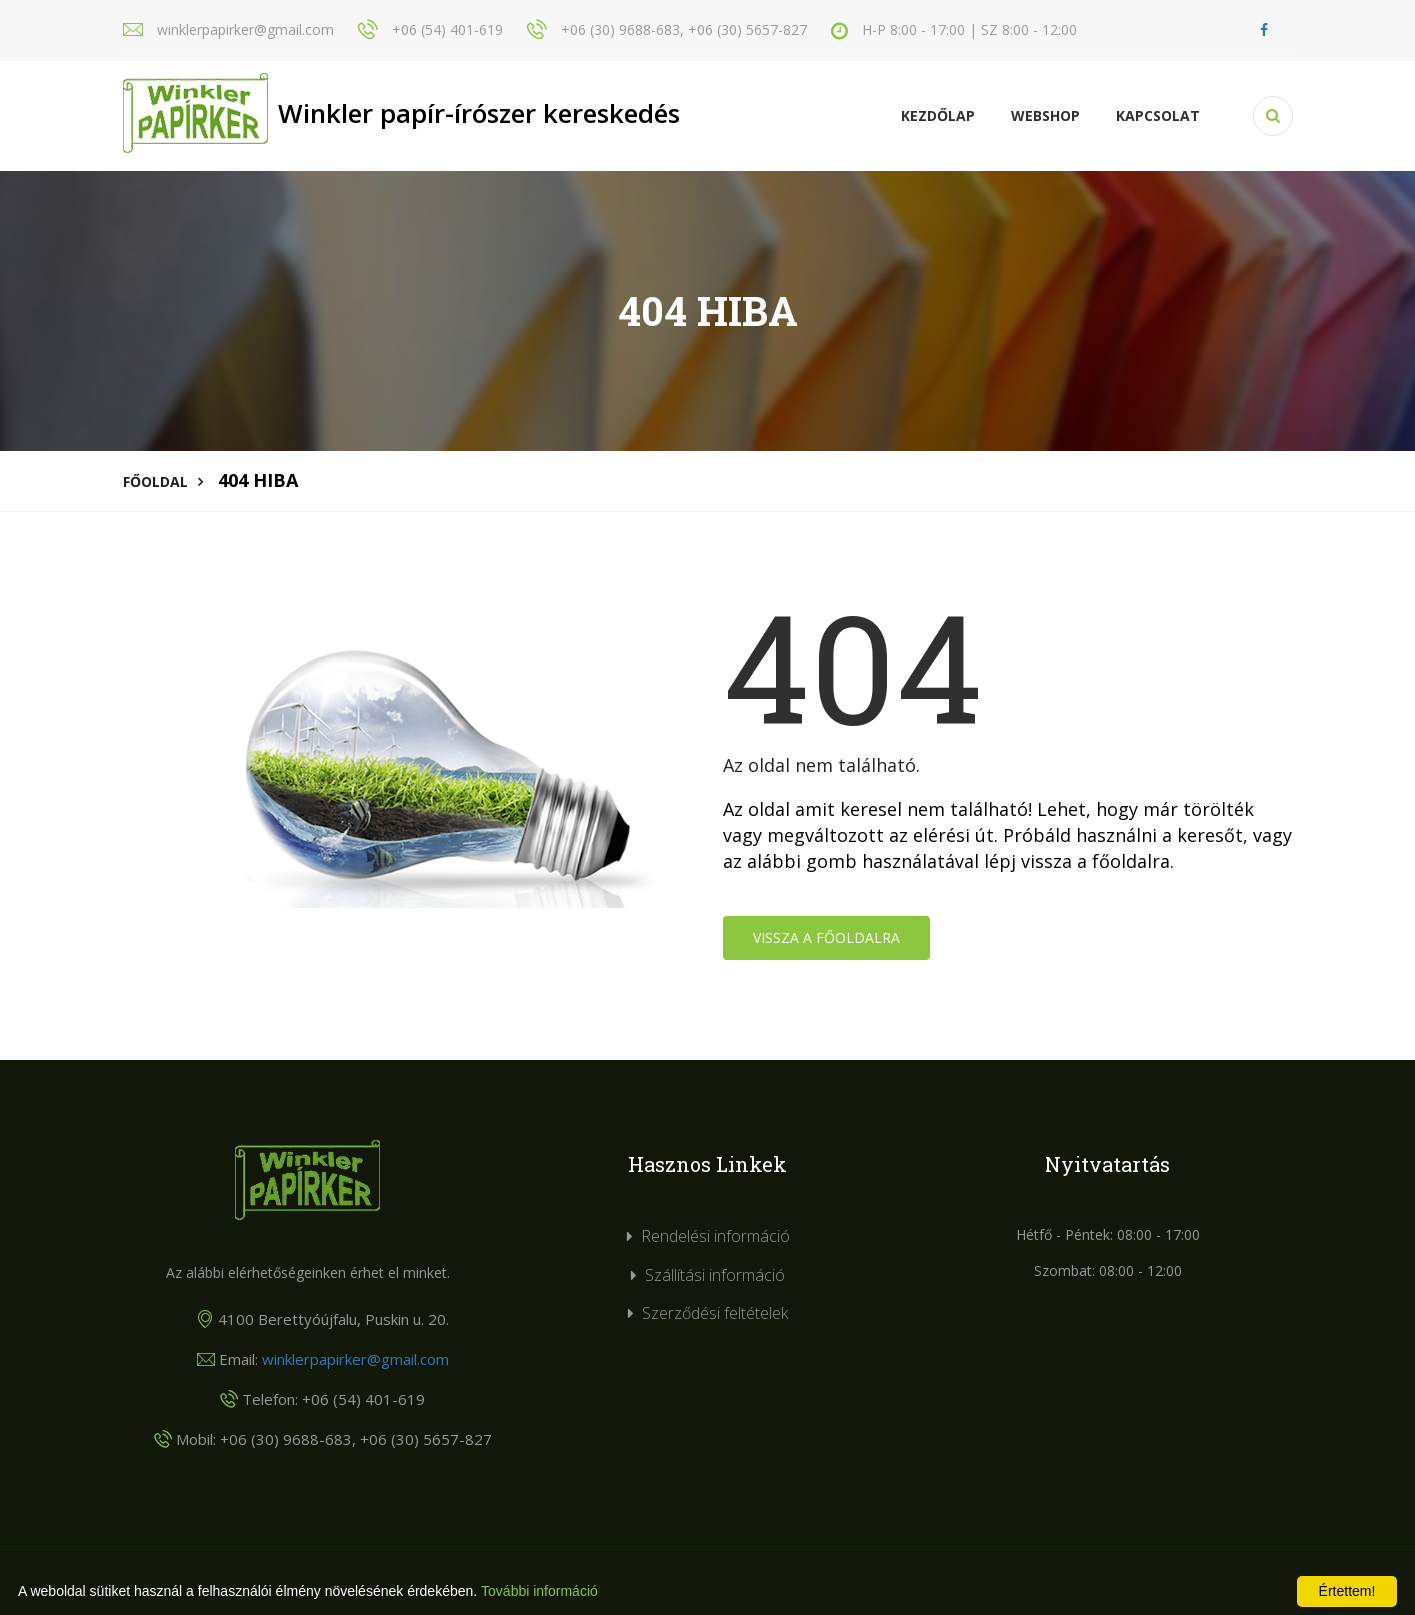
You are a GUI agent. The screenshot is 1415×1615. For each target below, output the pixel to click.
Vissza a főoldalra (826, 937)
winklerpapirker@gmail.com (355, 1359)
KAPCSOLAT (1158, 115)
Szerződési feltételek (715, 1313)
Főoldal (155, 481)
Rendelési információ (715, 1236)
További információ (539, 1591)
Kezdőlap (938, 115)
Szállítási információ (715, 1275)
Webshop (1045, 115)
